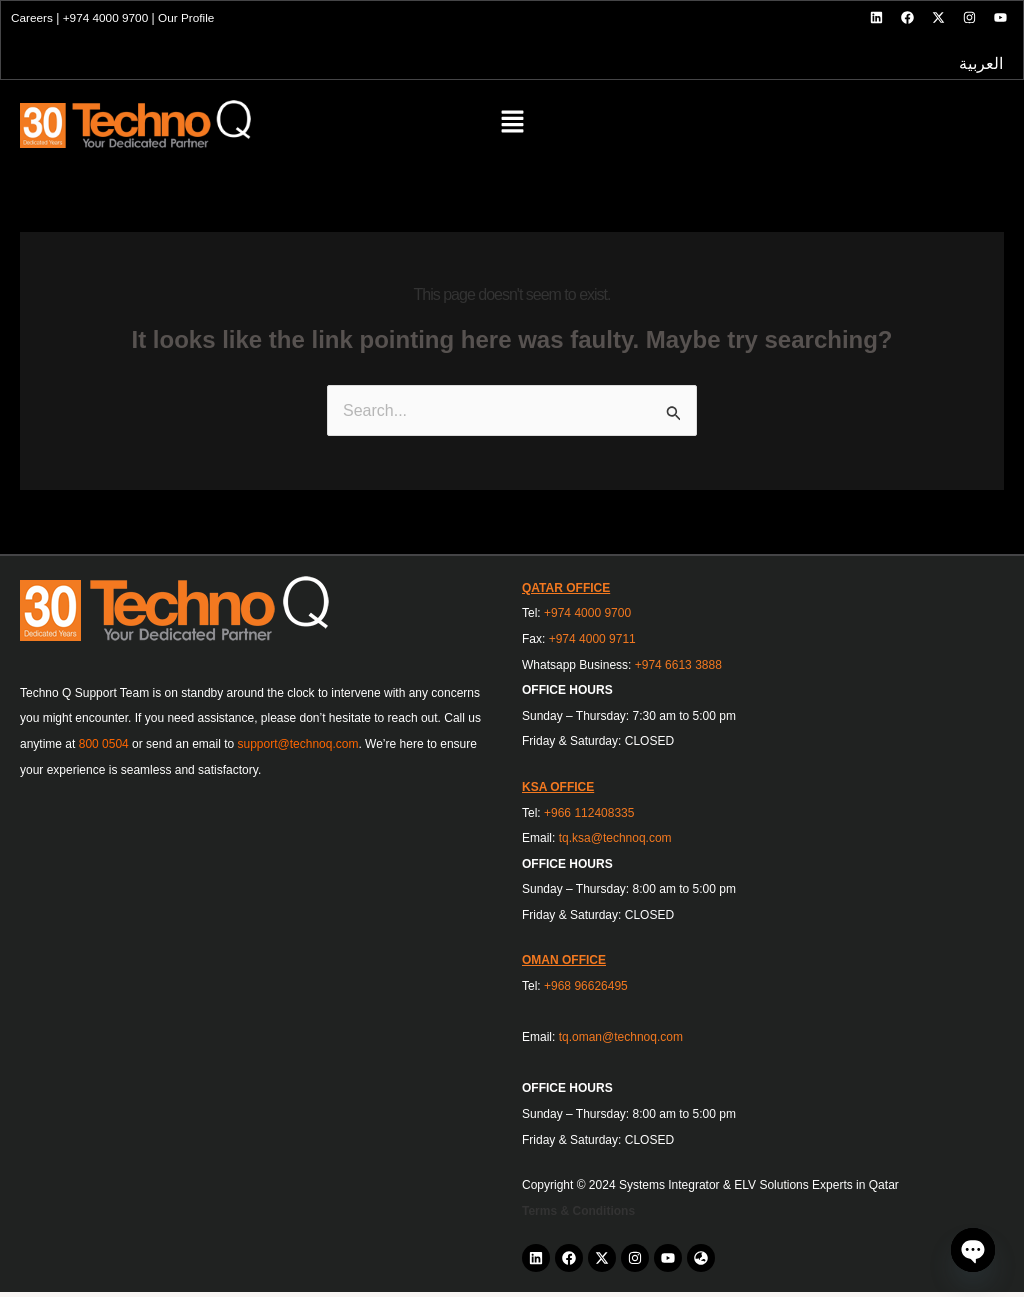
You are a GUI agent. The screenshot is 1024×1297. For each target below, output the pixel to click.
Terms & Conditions (578, 1216)
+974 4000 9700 (108, 19)
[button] (512, 130)
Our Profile (190, 19)
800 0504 (104, 749)
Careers (34, 19)
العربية (979, 67)
